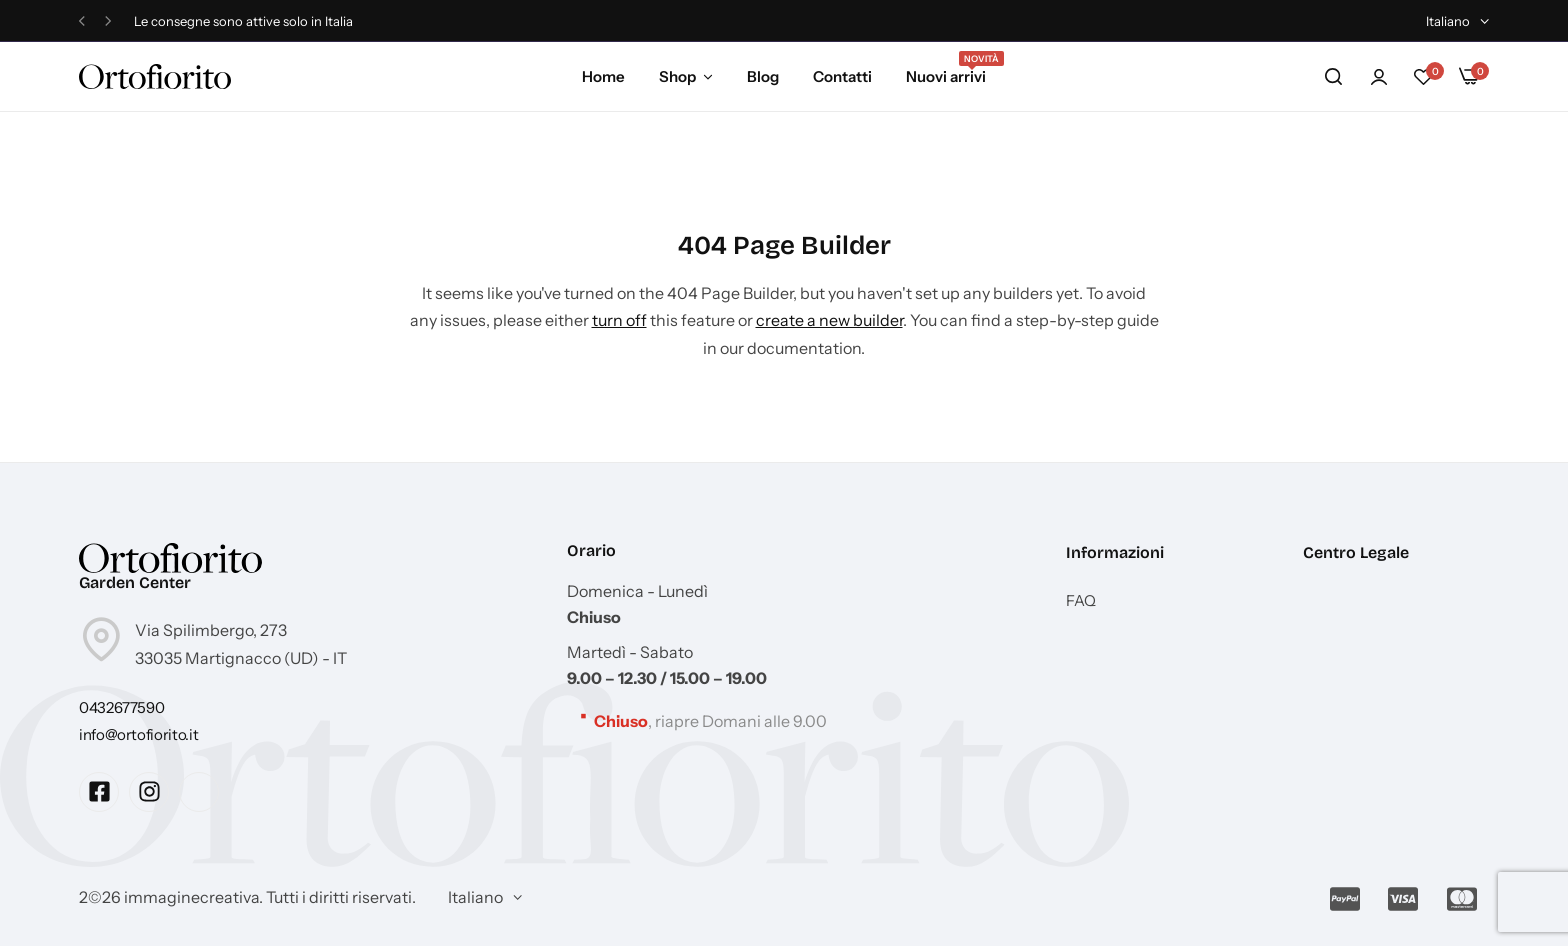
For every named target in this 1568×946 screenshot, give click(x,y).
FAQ (1081, 601)
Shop (677, 76)
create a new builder (829, 320)
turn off (619, 320)
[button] (82, 21)
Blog (763, 76)
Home (603, 76)
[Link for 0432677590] (121, 707)
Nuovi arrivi (946, 75)
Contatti (842, 76)
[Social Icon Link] (99, 792)
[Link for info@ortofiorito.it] (138, 734)
